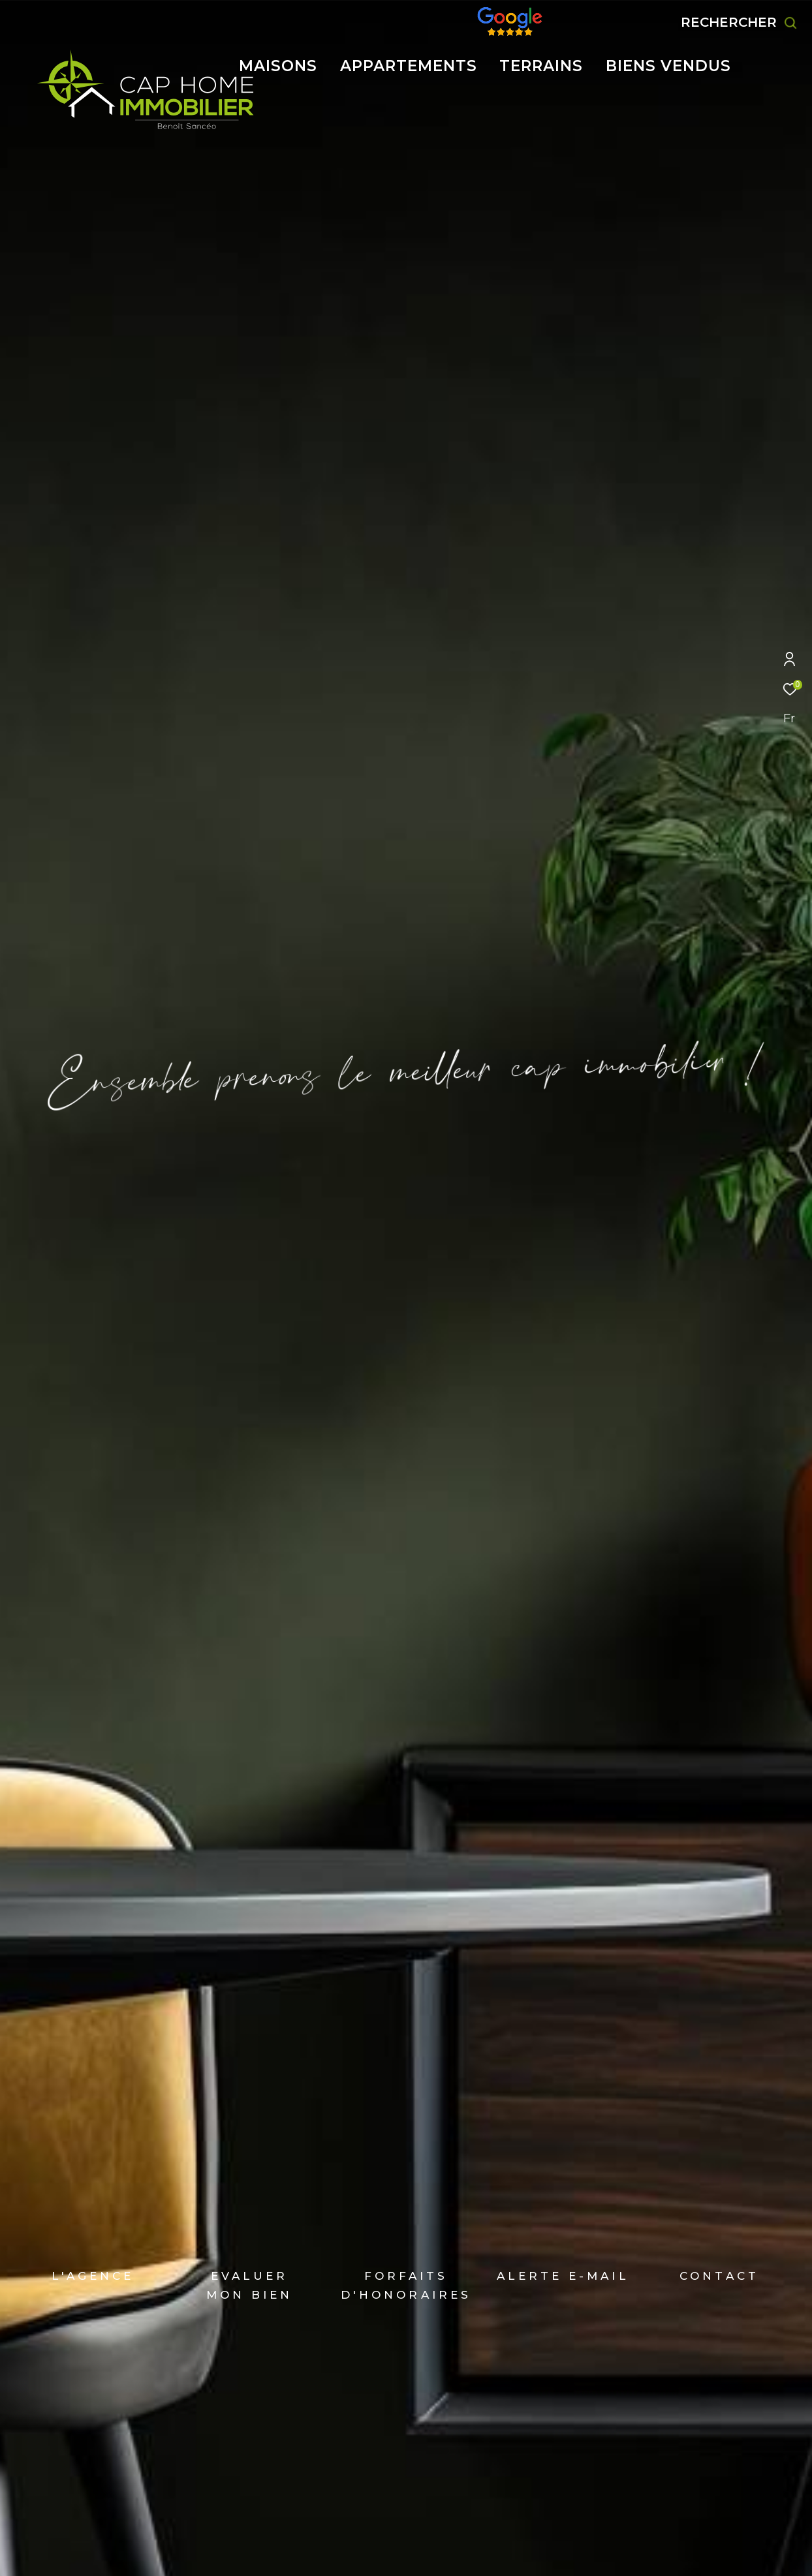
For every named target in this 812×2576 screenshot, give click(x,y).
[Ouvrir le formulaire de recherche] (739, 22)
